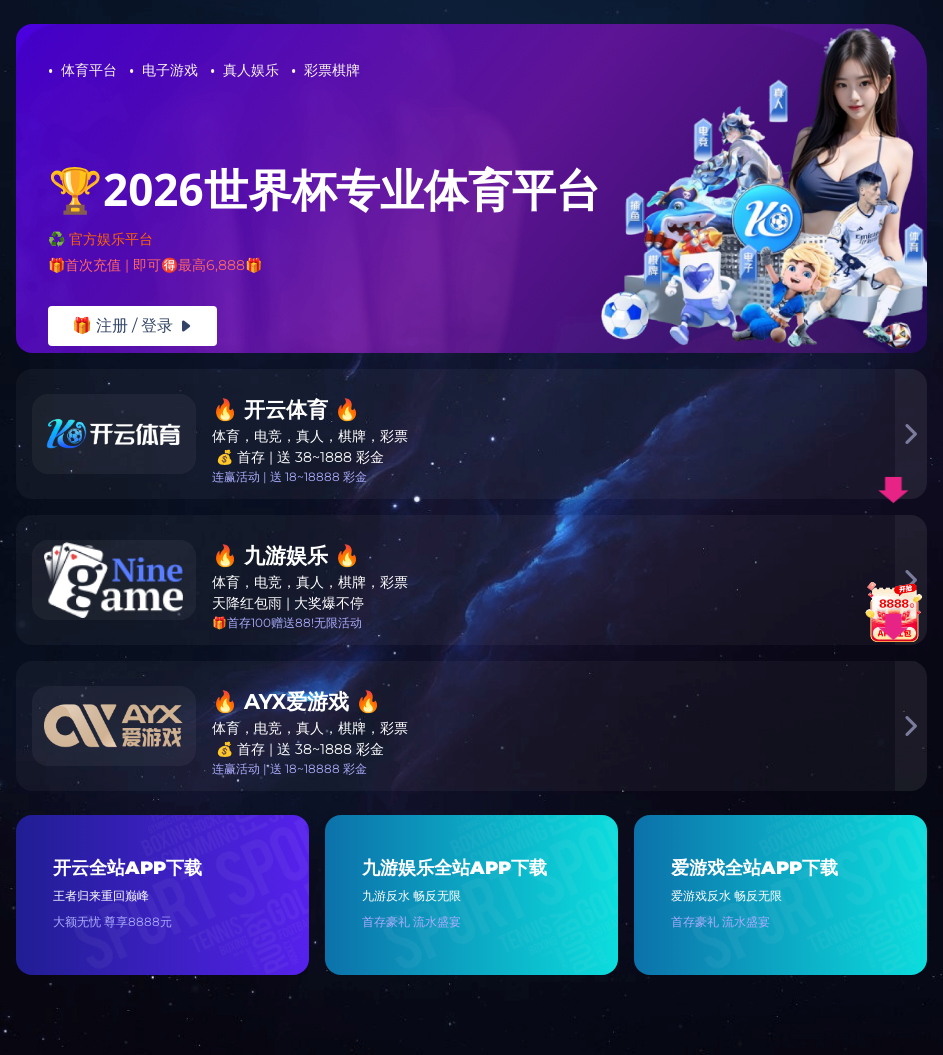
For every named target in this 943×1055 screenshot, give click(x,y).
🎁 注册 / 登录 (132, 325)
